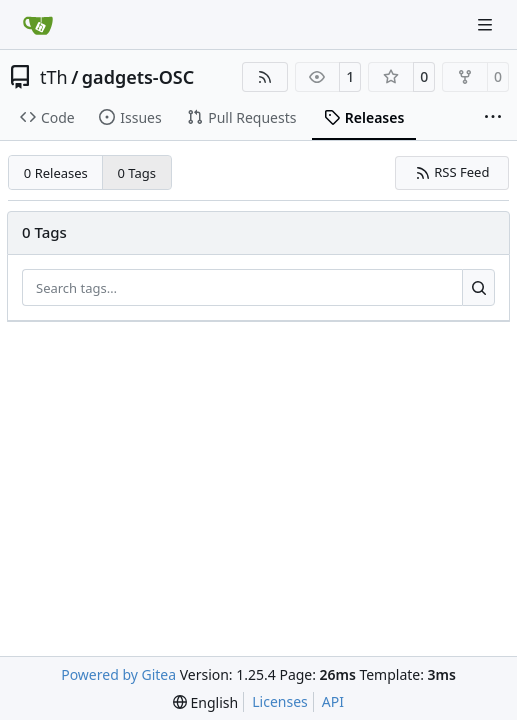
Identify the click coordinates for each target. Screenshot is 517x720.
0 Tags (137, 173)
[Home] (38, 25)
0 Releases (56, 173)
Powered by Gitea (118, 674)
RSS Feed (452, 172)
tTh (54, 77)
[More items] (493, 118)
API (333, 701)
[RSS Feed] (265, 77)
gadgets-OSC (138, 77)
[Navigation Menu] (487, 24)
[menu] (205, 702)
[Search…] (478, 288)
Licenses (280, 701)
